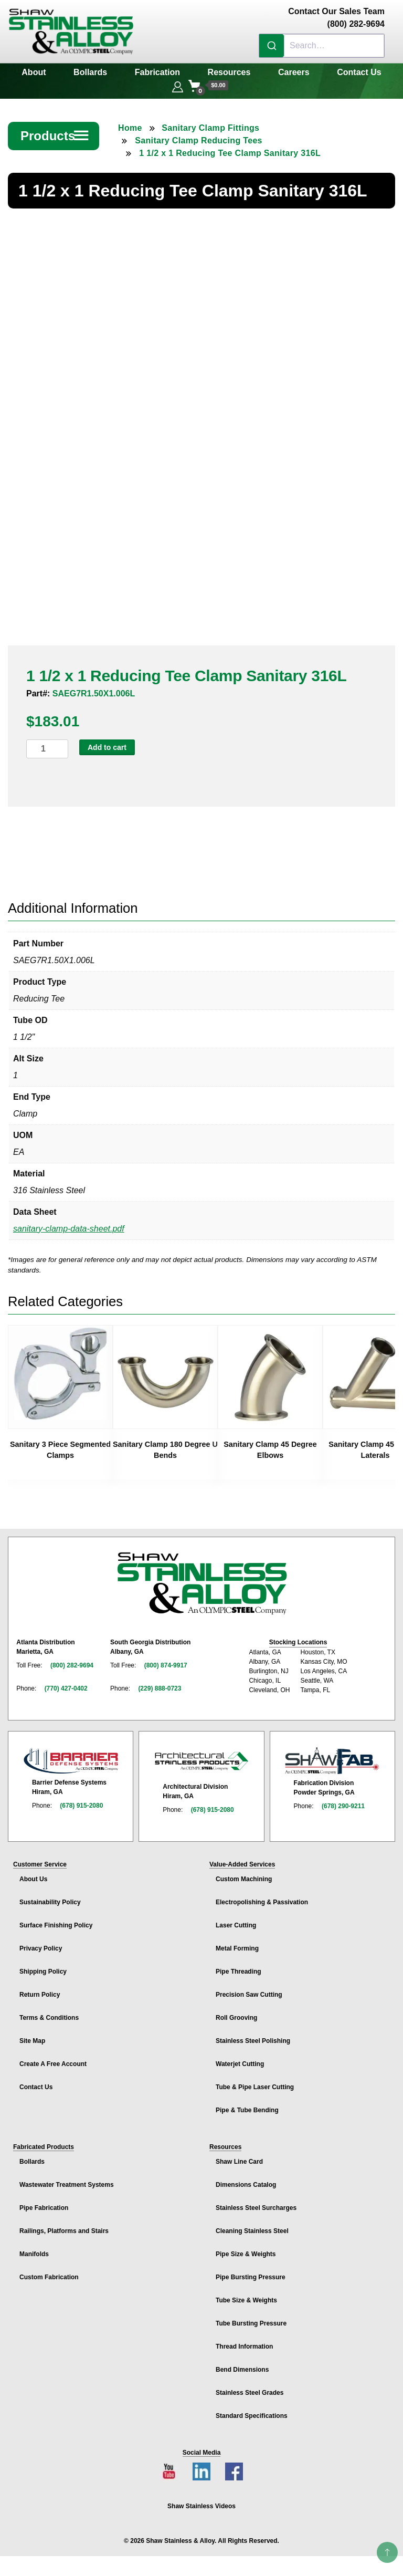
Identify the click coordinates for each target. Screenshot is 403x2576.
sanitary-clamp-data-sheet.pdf (68, 1222)
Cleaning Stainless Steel (252, 2225)
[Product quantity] (47, 743)
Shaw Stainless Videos (201, 2500)
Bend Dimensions (242, 2364)
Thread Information (244, 2340)
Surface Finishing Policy (55, 1919)
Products (55, 136)
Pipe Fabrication (43, 2202)
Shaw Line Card (239, 2156)
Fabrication (157, 72)
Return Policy (39, 1989)
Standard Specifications (252, 2410)
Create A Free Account (53, 2058)
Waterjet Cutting (240, 2058)
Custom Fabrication (49, 2271)
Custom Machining (244, 1873)
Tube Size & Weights (246, 2294)
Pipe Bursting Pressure (250, 2271)
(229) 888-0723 (159, 1682)
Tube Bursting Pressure (251, 2317)
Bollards (90, 72)
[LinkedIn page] (201, 2466)
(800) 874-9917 (165, 1659)
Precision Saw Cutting (249, 1989)
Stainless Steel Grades (249, 2387)
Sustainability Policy (50, 1896)
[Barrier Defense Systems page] (70, 1755)
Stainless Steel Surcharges (256, 2202)
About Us (33, 1873)
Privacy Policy (40, 1942)
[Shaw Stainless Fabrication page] (332, 1755)
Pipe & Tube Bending (247, 2104)
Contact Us (359, 72)
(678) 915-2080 (81, 1799)
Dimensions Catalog (246, 2179)
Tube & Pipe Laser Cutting (255, 2081)
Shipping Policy (43, 1965)
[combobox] (322, 46)
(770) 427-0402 (66, 1682)
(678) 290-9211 (343, 1800)
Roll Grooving (236, 2012)
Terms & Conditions (49, 2012)
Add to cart (107, 741)
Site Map (32, 2035)
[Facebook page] (234, 2466)
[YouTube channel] (169, 2466)
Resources (229, 72)
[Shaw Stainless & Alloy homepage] (202, 1577)
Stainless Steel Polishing (253, 2035)
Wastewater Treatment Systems (66, 2179)
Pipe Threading (238, 1965)
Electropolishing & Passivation (262, 1896)
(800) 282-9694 (71, 1659)
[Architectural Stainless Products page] (201, 1754)
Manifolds (34, 2248)
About (34, 72)
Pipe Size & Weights (245, 2248)
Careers (294, 72)
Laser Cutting (236, 1919)
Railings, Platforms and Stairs (64, 2225)
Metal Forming (237, 1942)
